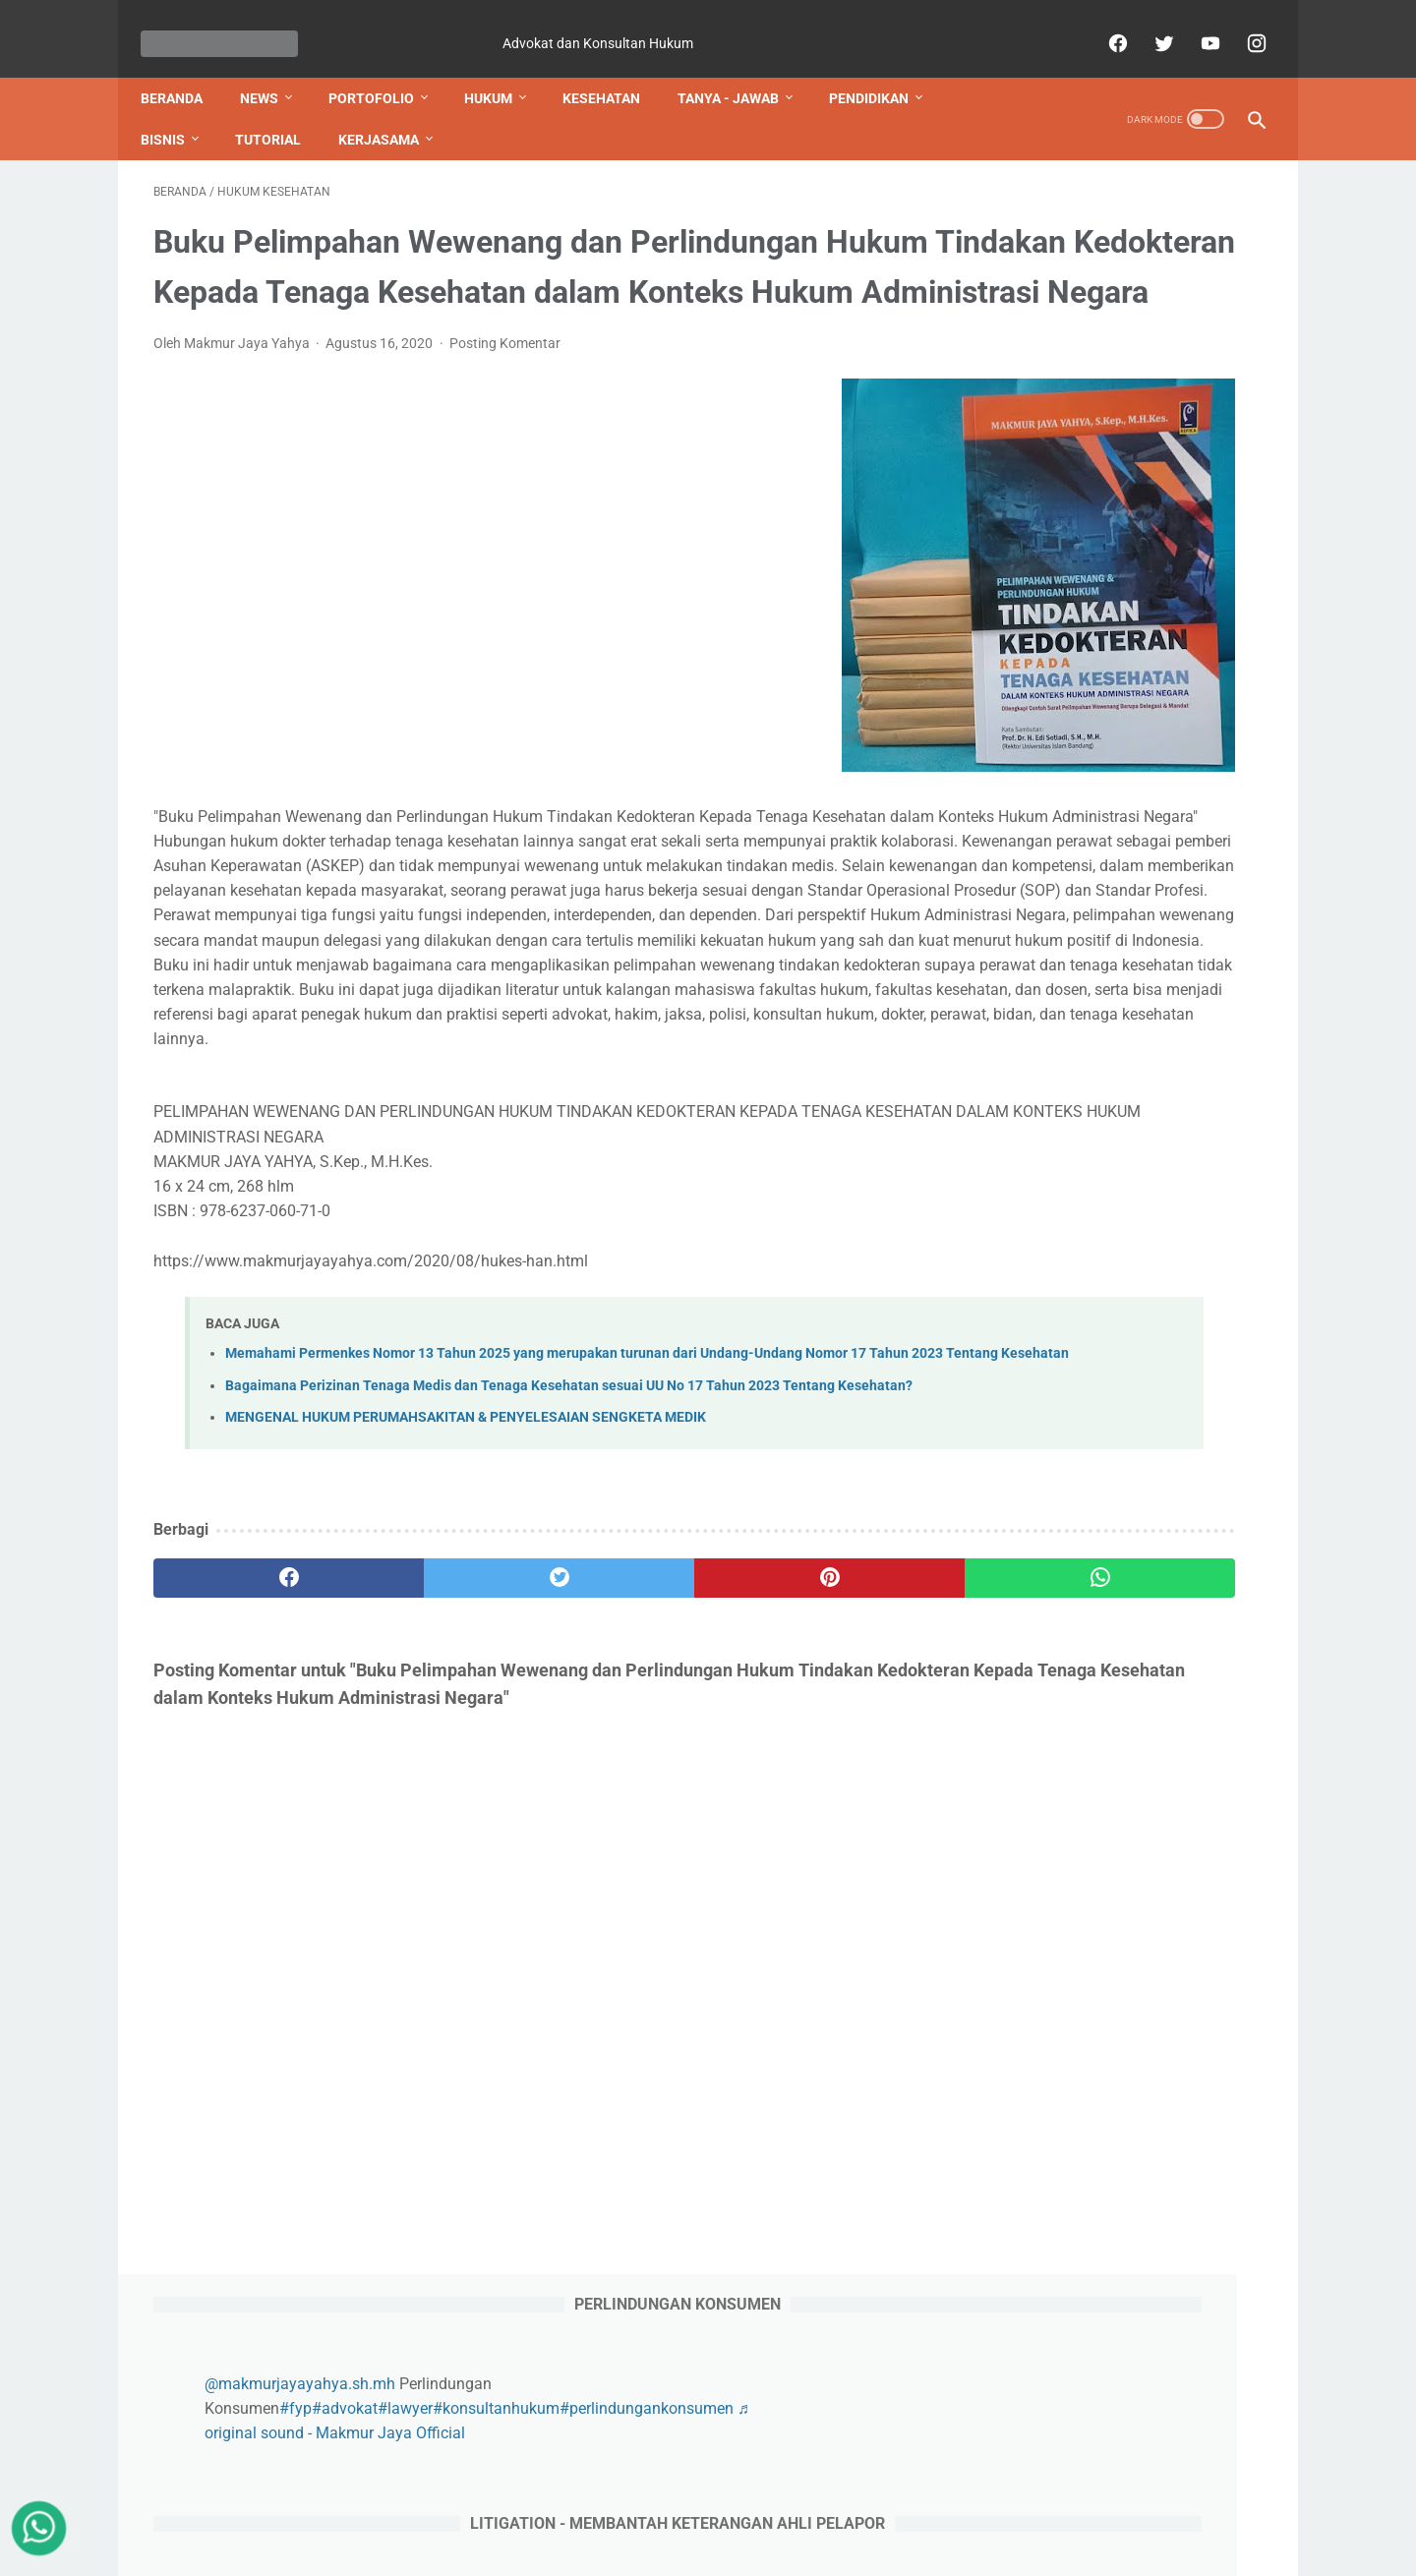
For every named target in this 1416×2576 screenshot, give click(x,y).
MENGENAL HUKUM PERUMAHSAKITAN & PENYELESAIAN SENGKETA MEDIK (465, 1667)
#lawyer (1219, 276)
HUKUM (501, 68)
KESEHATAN (614, 68)
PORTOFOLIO (384, 68)
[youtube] (1195, 23)
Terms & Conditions (845, 2526)
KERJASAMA (391, 109)
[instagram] (1241, 23)
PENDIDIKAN (881, 68)
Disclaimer (734, 2526)
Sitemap (554, 2526)
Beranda (184, 68)
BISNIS (175, 109)
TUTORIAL (281, 109)
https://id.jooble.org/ (1059, 2379)
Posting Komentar (504, 424)
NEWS (272, 68)
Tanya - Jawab (968, 2526)
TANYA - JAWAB (741, 68)
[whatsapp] (804, 1826)
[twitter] (1149, 23)
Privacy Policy (641, 2526)
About (422, 2526)
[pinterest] (618, 1826)
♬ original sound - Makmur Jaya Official (1157, 301)
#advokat (1159, 276)
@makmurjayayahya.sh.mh (1114, 252)
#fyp (1109, 276)
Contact (484, 2526)
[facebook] (1103, 23)
